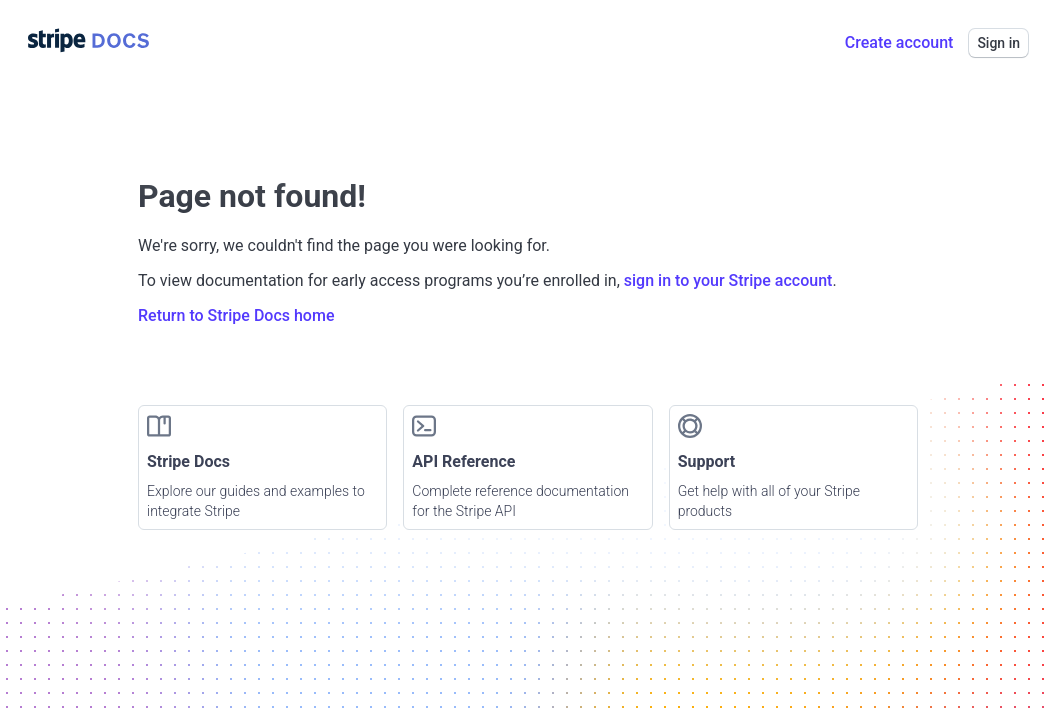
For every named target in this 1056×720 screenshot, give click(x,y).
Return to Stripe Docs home (236, 315)
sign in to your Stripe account (728, 280)
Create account (899, 42)
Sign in (998, 43)
